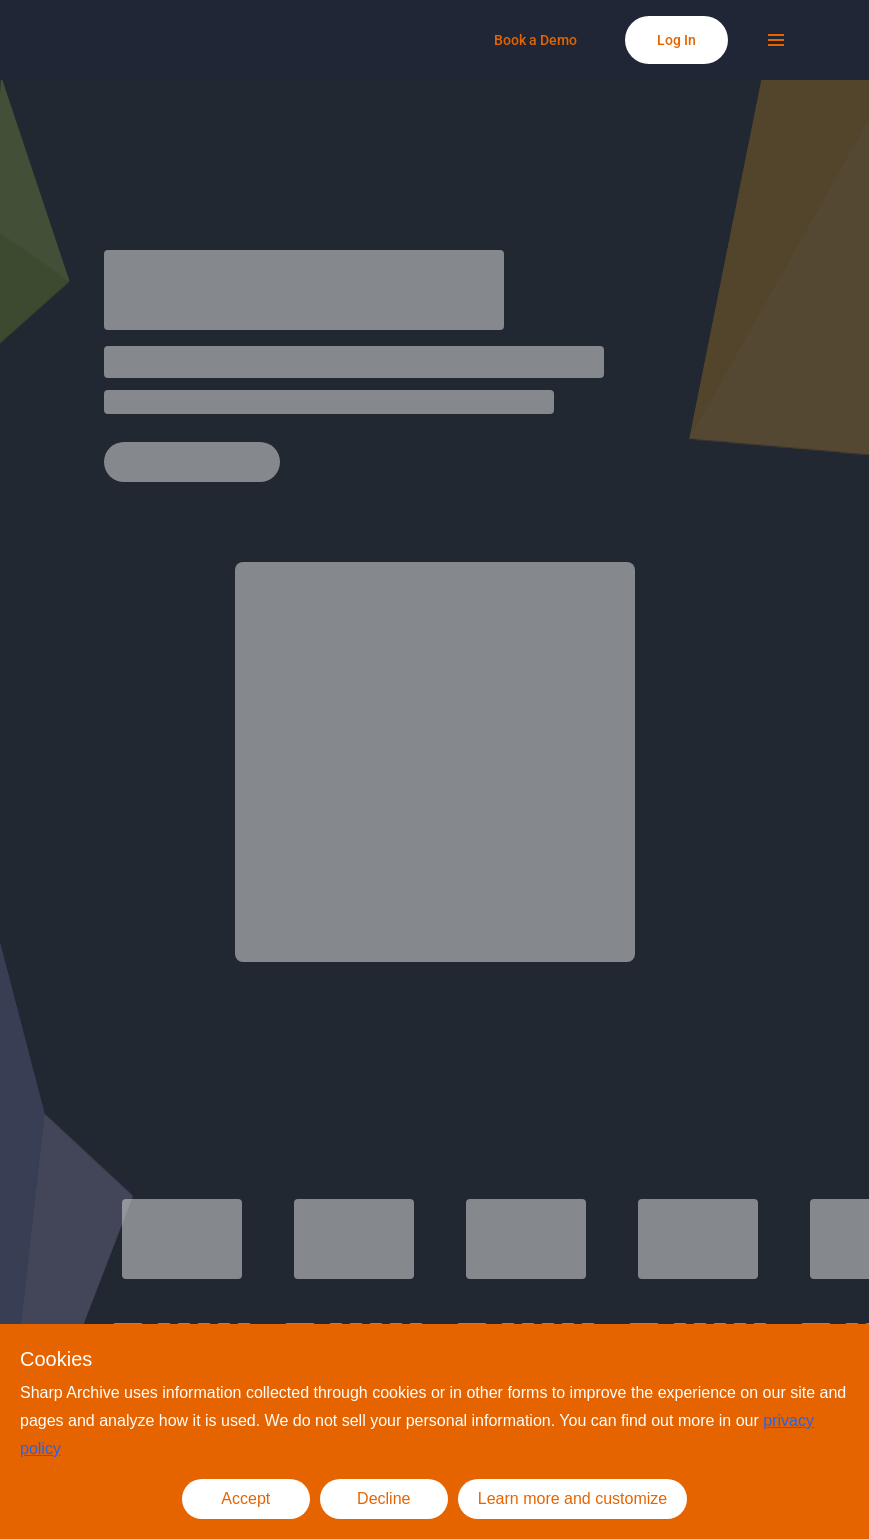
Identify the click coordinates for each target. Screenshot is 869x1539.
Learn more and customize (572, 1498)
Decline (383, 1498)
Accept (245, 1498)
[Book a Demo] (535, 40)
